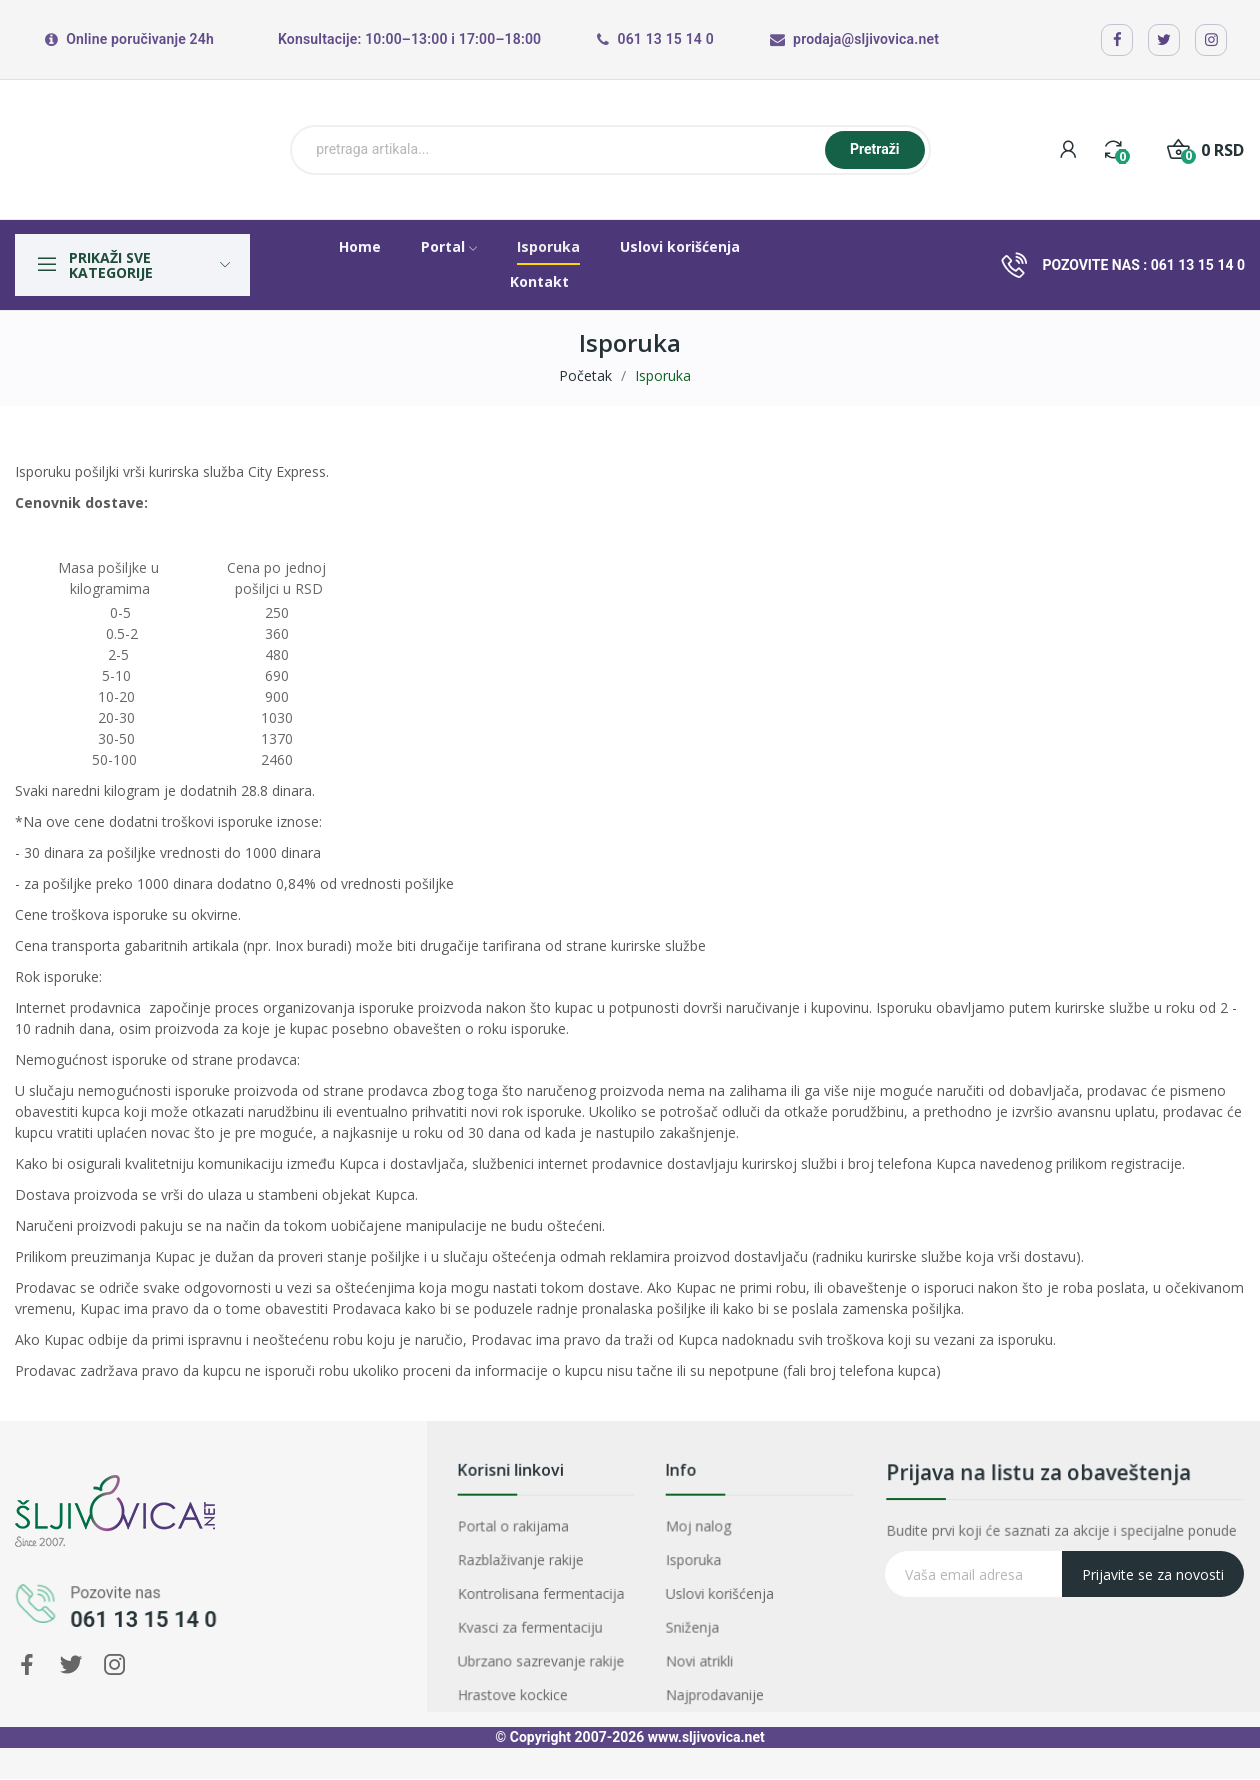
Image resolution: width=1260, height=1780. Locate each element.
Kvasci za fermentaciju (535, 1612)
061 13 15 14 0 (1198, 265)
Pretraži (875, 149)
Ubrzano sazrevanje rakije (542, 1634)
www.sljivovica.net (706, 1737)
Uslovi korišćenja (733, 1590)
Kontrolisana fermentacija (542, 1590)
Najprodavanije (729, 1657)
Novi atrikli (719, 1634)
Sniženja (715, 1612)
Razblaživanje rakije (529, 1567)
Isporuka (715, 1567)
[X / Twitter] (1164, 40)
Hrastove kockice (523, 1657)
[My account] (1068, 149)
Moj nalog (719, 1545)
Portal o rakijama (524, 1545)
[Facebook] (1117, 40)
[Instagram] (1211, 40)
